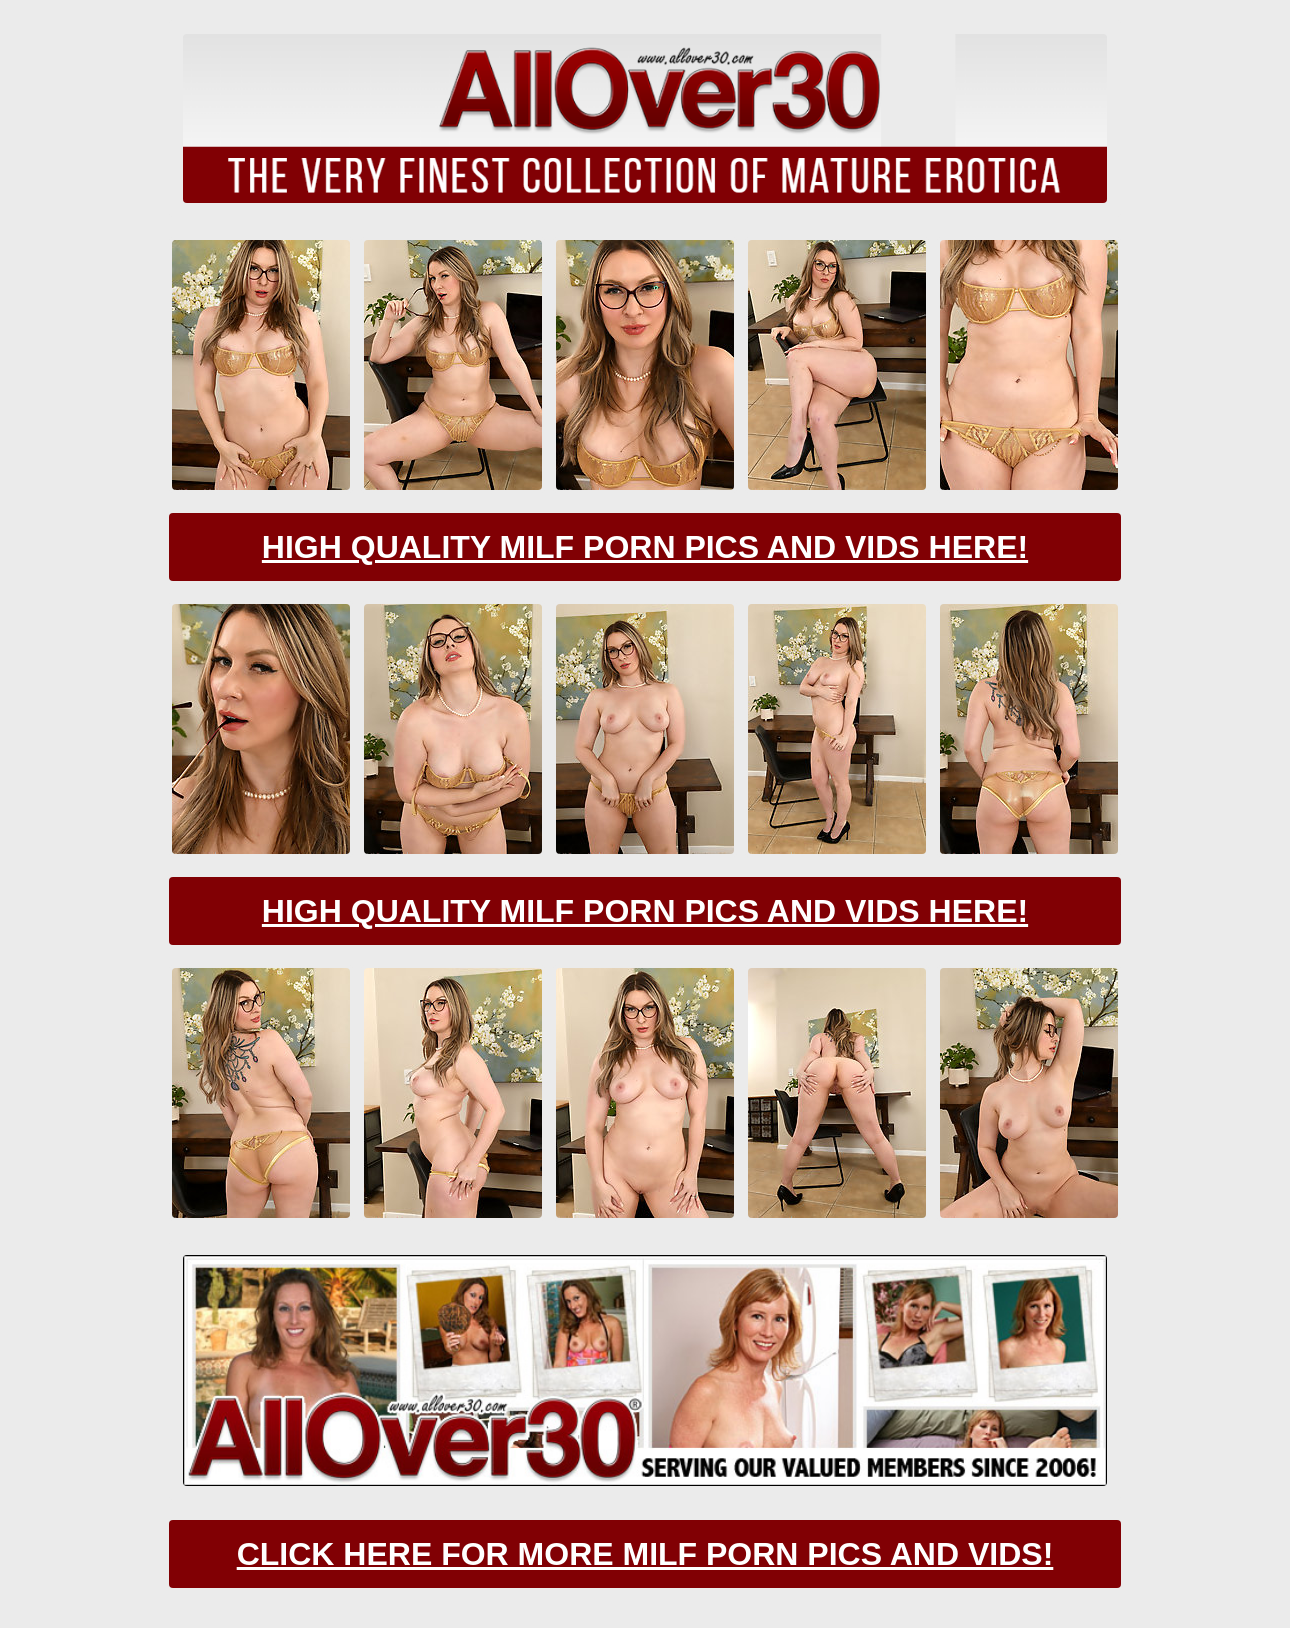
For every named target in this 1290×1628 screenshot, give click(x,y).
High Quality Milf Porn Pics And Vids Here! (645, 547)
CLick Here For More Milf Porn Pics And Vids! (645, 1554)
